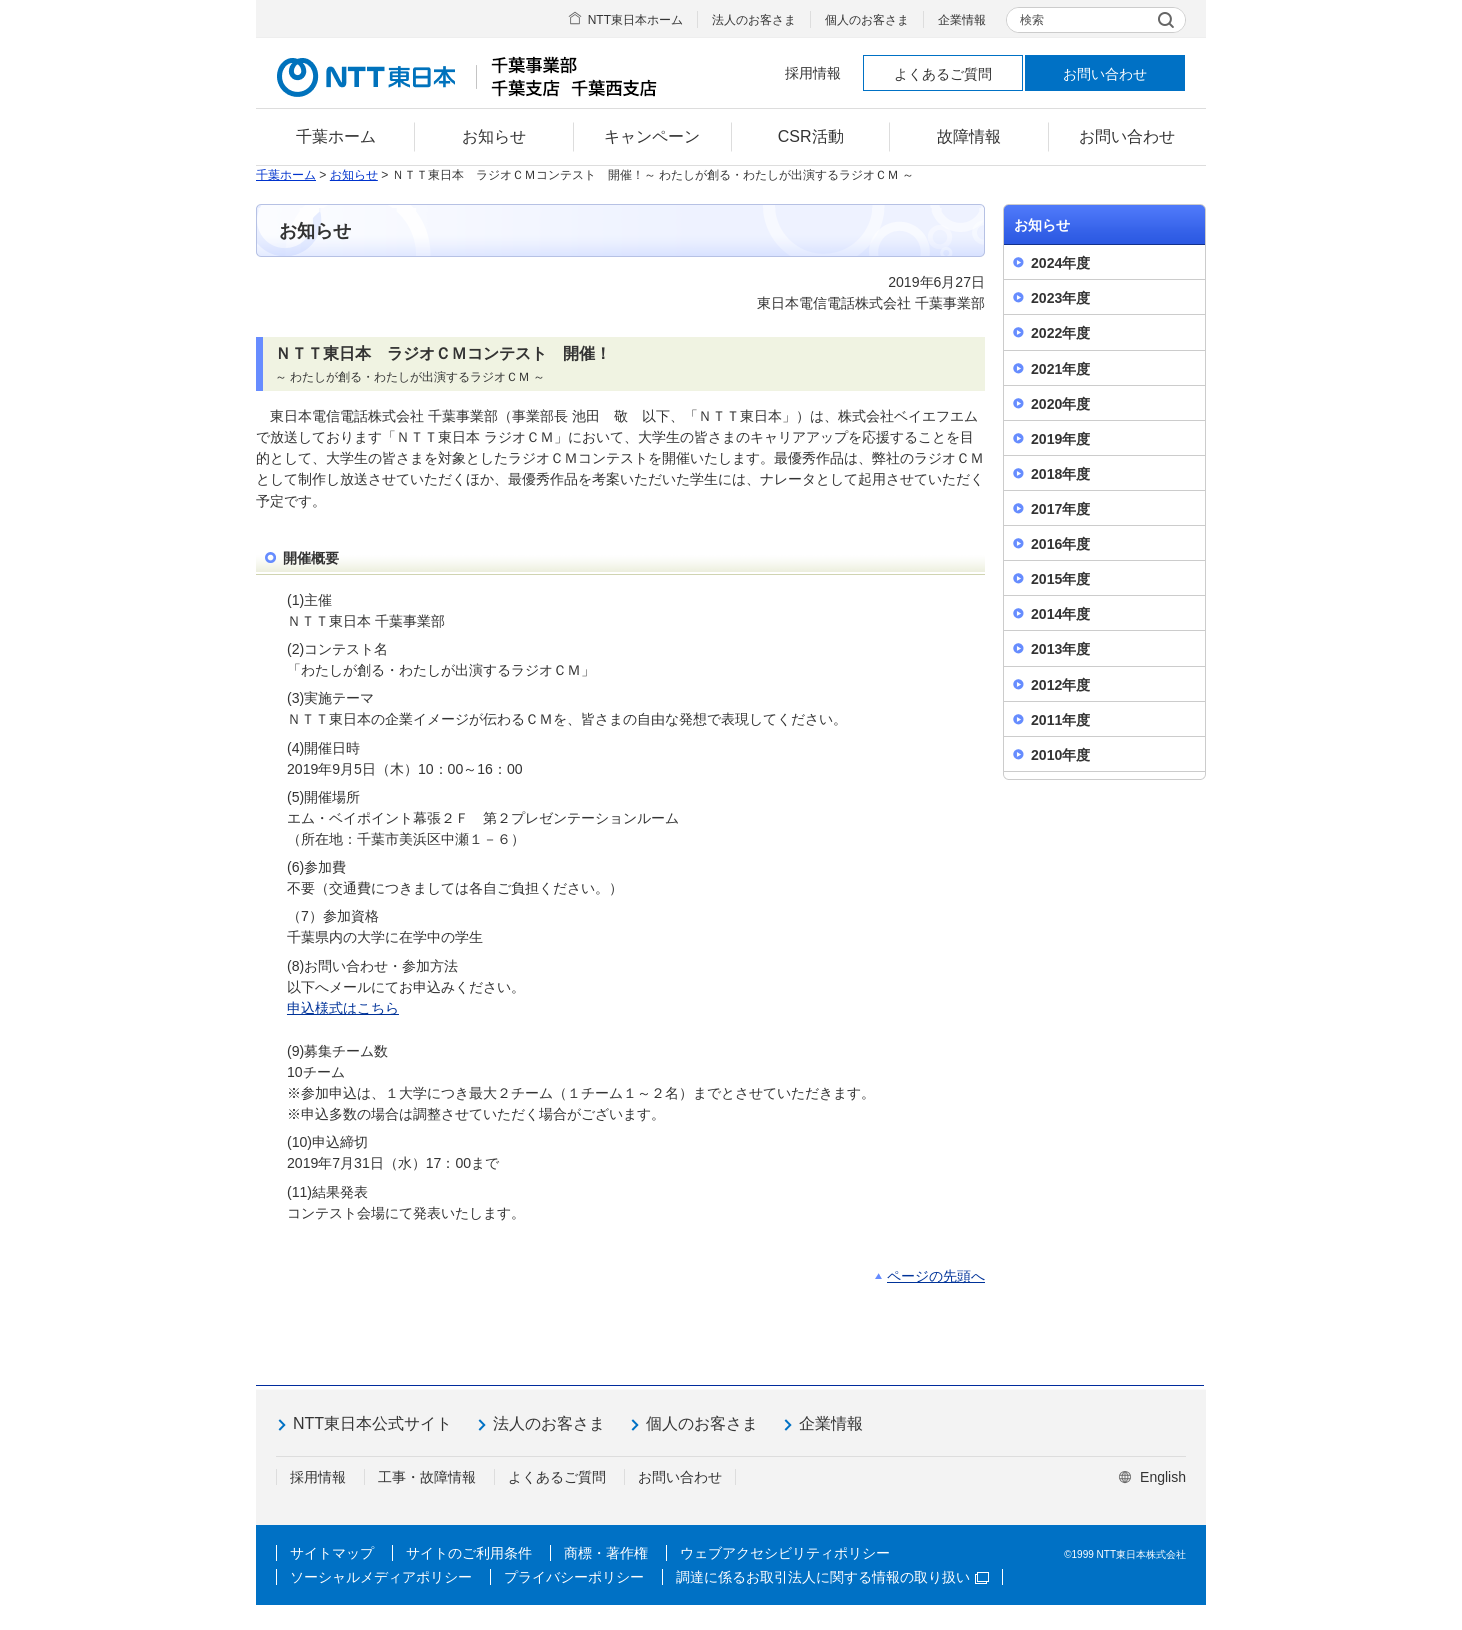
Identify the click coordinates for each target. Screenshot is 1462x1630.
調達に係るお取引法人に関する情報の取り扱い (832, 1577)
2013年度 (1060, 649)
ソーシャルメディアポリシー (381, 1577)
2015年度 (1060, 579)
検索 (1032, 20)
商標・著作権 (606, 1553)
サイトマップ (332, 1553)
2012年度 (1060, 685)
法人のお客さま (754, 20)
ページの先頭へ (936, 1276)
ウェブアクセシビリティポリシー (785, 1553)
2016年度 (1060, 544)
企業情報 (962, 20)
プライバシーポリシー (574, 1577)
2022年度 (1060, 333)
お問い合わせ (1105, 74)
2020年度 (1060, 404)
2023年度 (1060, 298)
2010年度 (1060, 755)
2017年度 (1060, 509)
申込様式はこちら (343, 1008)
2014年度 (1060, 614)
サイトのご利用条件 (469, 1553)
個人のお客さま (867, 20)
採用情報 (813, 73)
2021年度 (1060, 369)
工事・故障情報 (427, 1477)
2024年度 (1060, 263)
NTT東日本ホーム (635, 20)
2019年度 (1060, 439)
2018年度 (1060, 474)
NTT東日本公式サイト (372, 1423)
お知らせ (354, 175)
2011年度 (1060, 720)
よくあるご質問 (943, 74)
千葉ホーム (286, 175)
